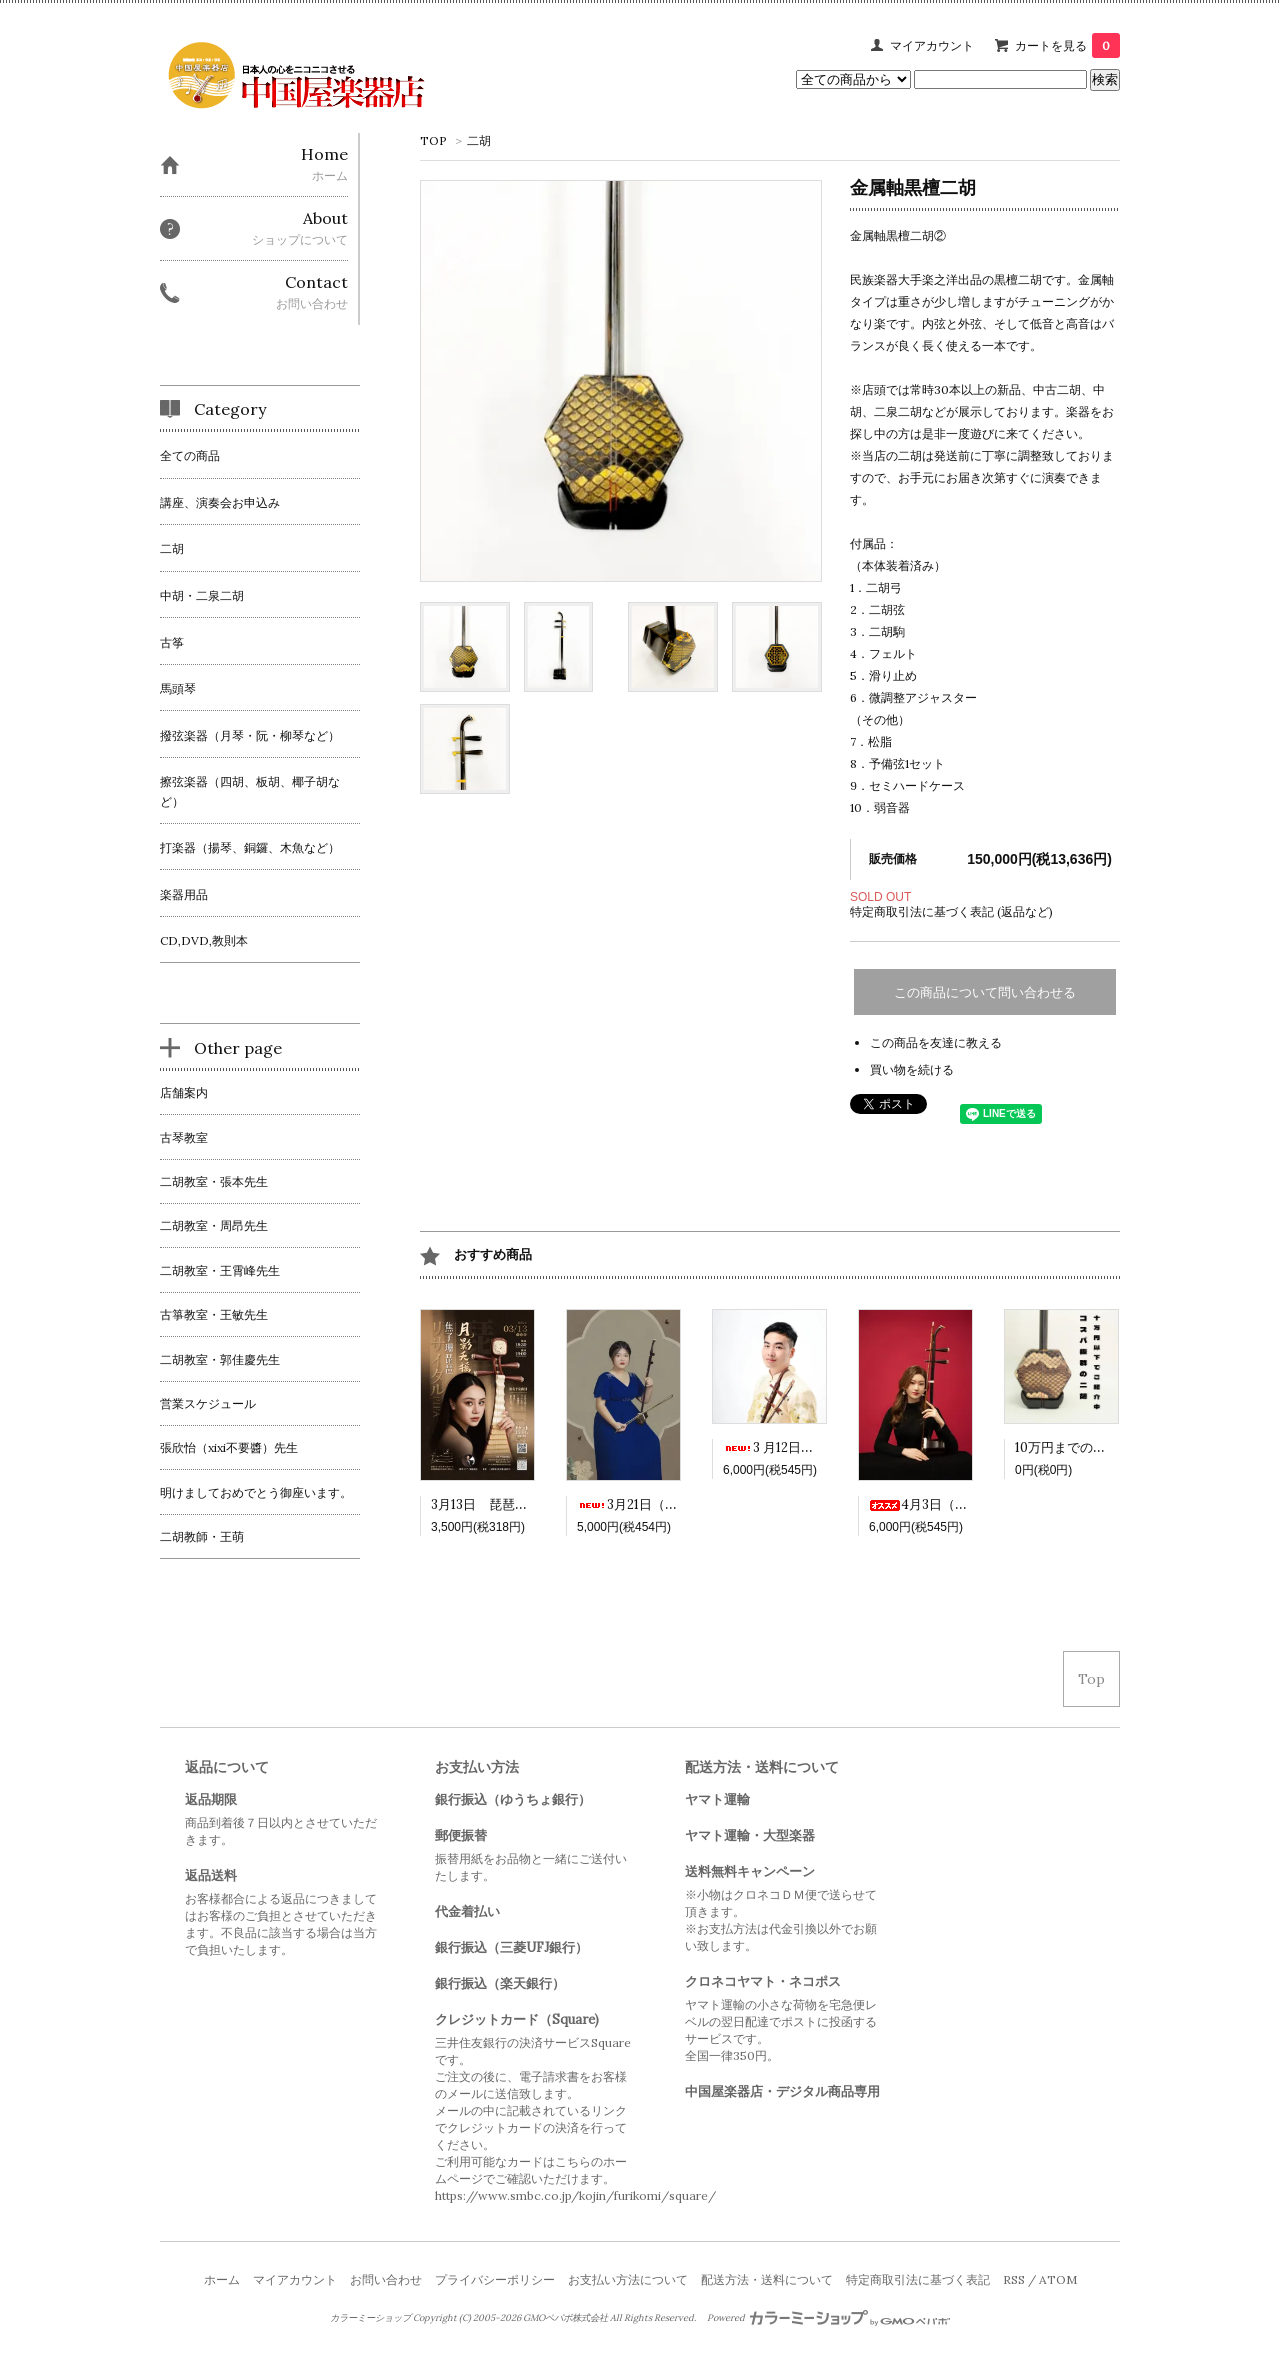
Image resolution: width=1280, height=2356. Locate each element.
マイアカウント (932, 45)
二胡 (479, 140)
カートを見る (1067, 45)
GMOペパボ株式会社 (565, 2318)
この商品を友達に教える (936, 1042)
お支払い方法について (628, 2279)
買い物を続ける (912, 1069)
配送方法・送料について (767, 2279)
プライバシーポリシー (495, 2279)
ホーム (222, 2279)
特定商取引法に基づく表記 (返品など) (951, 911)
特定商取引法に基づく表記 (918, 2279)
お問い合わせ (386, 2279)
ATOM (1058, 2279)
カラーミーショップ (370, 2318)
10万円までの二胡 (1067, 1447)
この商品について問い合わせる (985, 992)
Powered (828, 2318)
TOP (433, 140)
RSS (1014, 2279)
